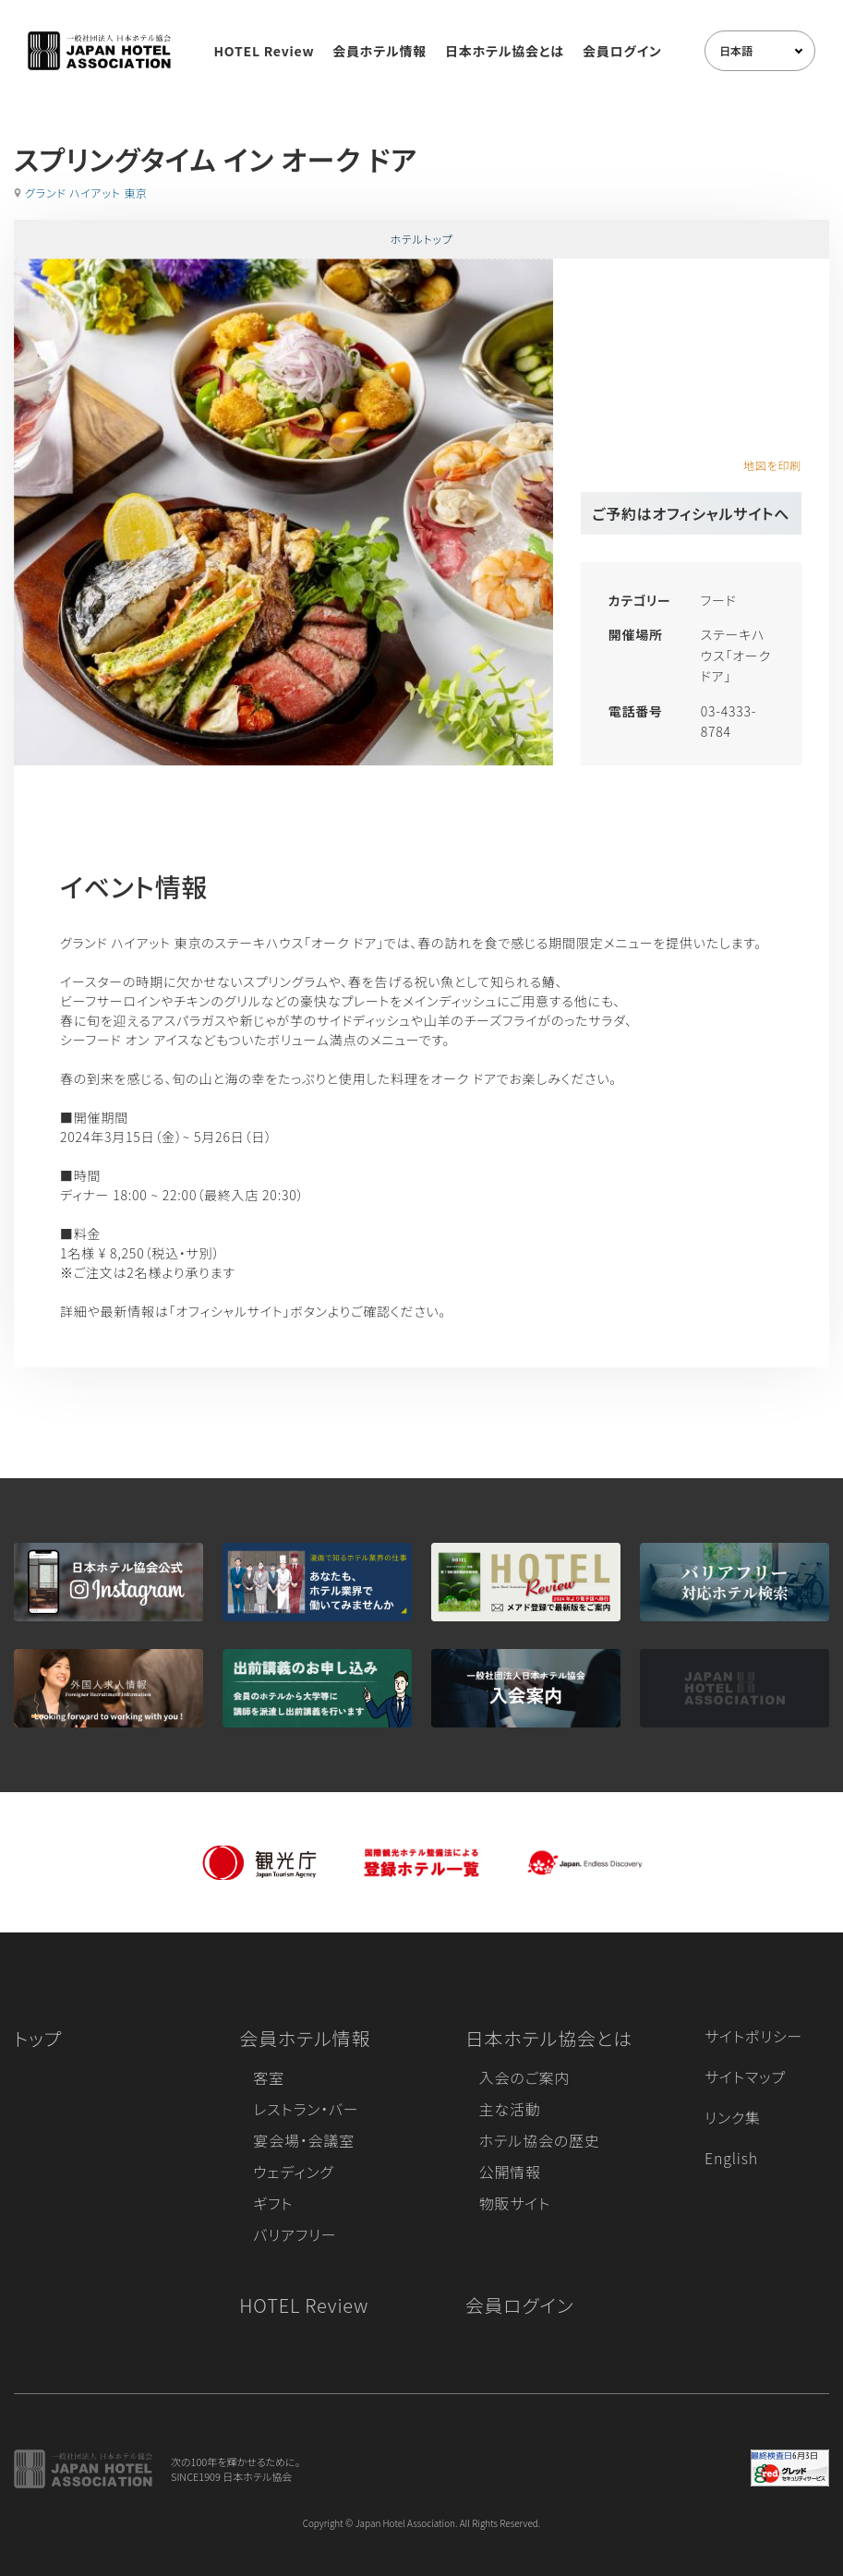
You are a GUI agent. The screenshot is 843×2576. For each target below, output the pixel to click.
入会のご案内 (524, 2077)
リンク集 (733, 2117)
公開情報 (510, 2172)
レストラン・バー (305, 2109)
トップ (38, 2038)
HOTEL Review (263, 51)
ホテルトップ (421, 239)
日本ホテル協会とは (504, 51)
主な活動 (510, 2109)
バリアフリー (294, 2234)
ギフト (273, 2203)
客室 (268, 2077)
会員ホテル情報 (379, 51)
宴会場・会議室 (304, 2140)
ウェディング (293, 2172)
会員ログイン (622, 51)
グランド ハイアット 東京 (86, 192)
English (731, 2158)
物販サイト (515, 2203)
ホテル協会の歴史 (539, 2140)
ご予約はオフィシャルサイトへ (690, 513)
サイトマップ (745, 2076)
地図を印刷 (772, 465)
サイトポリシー (753, 2036)
